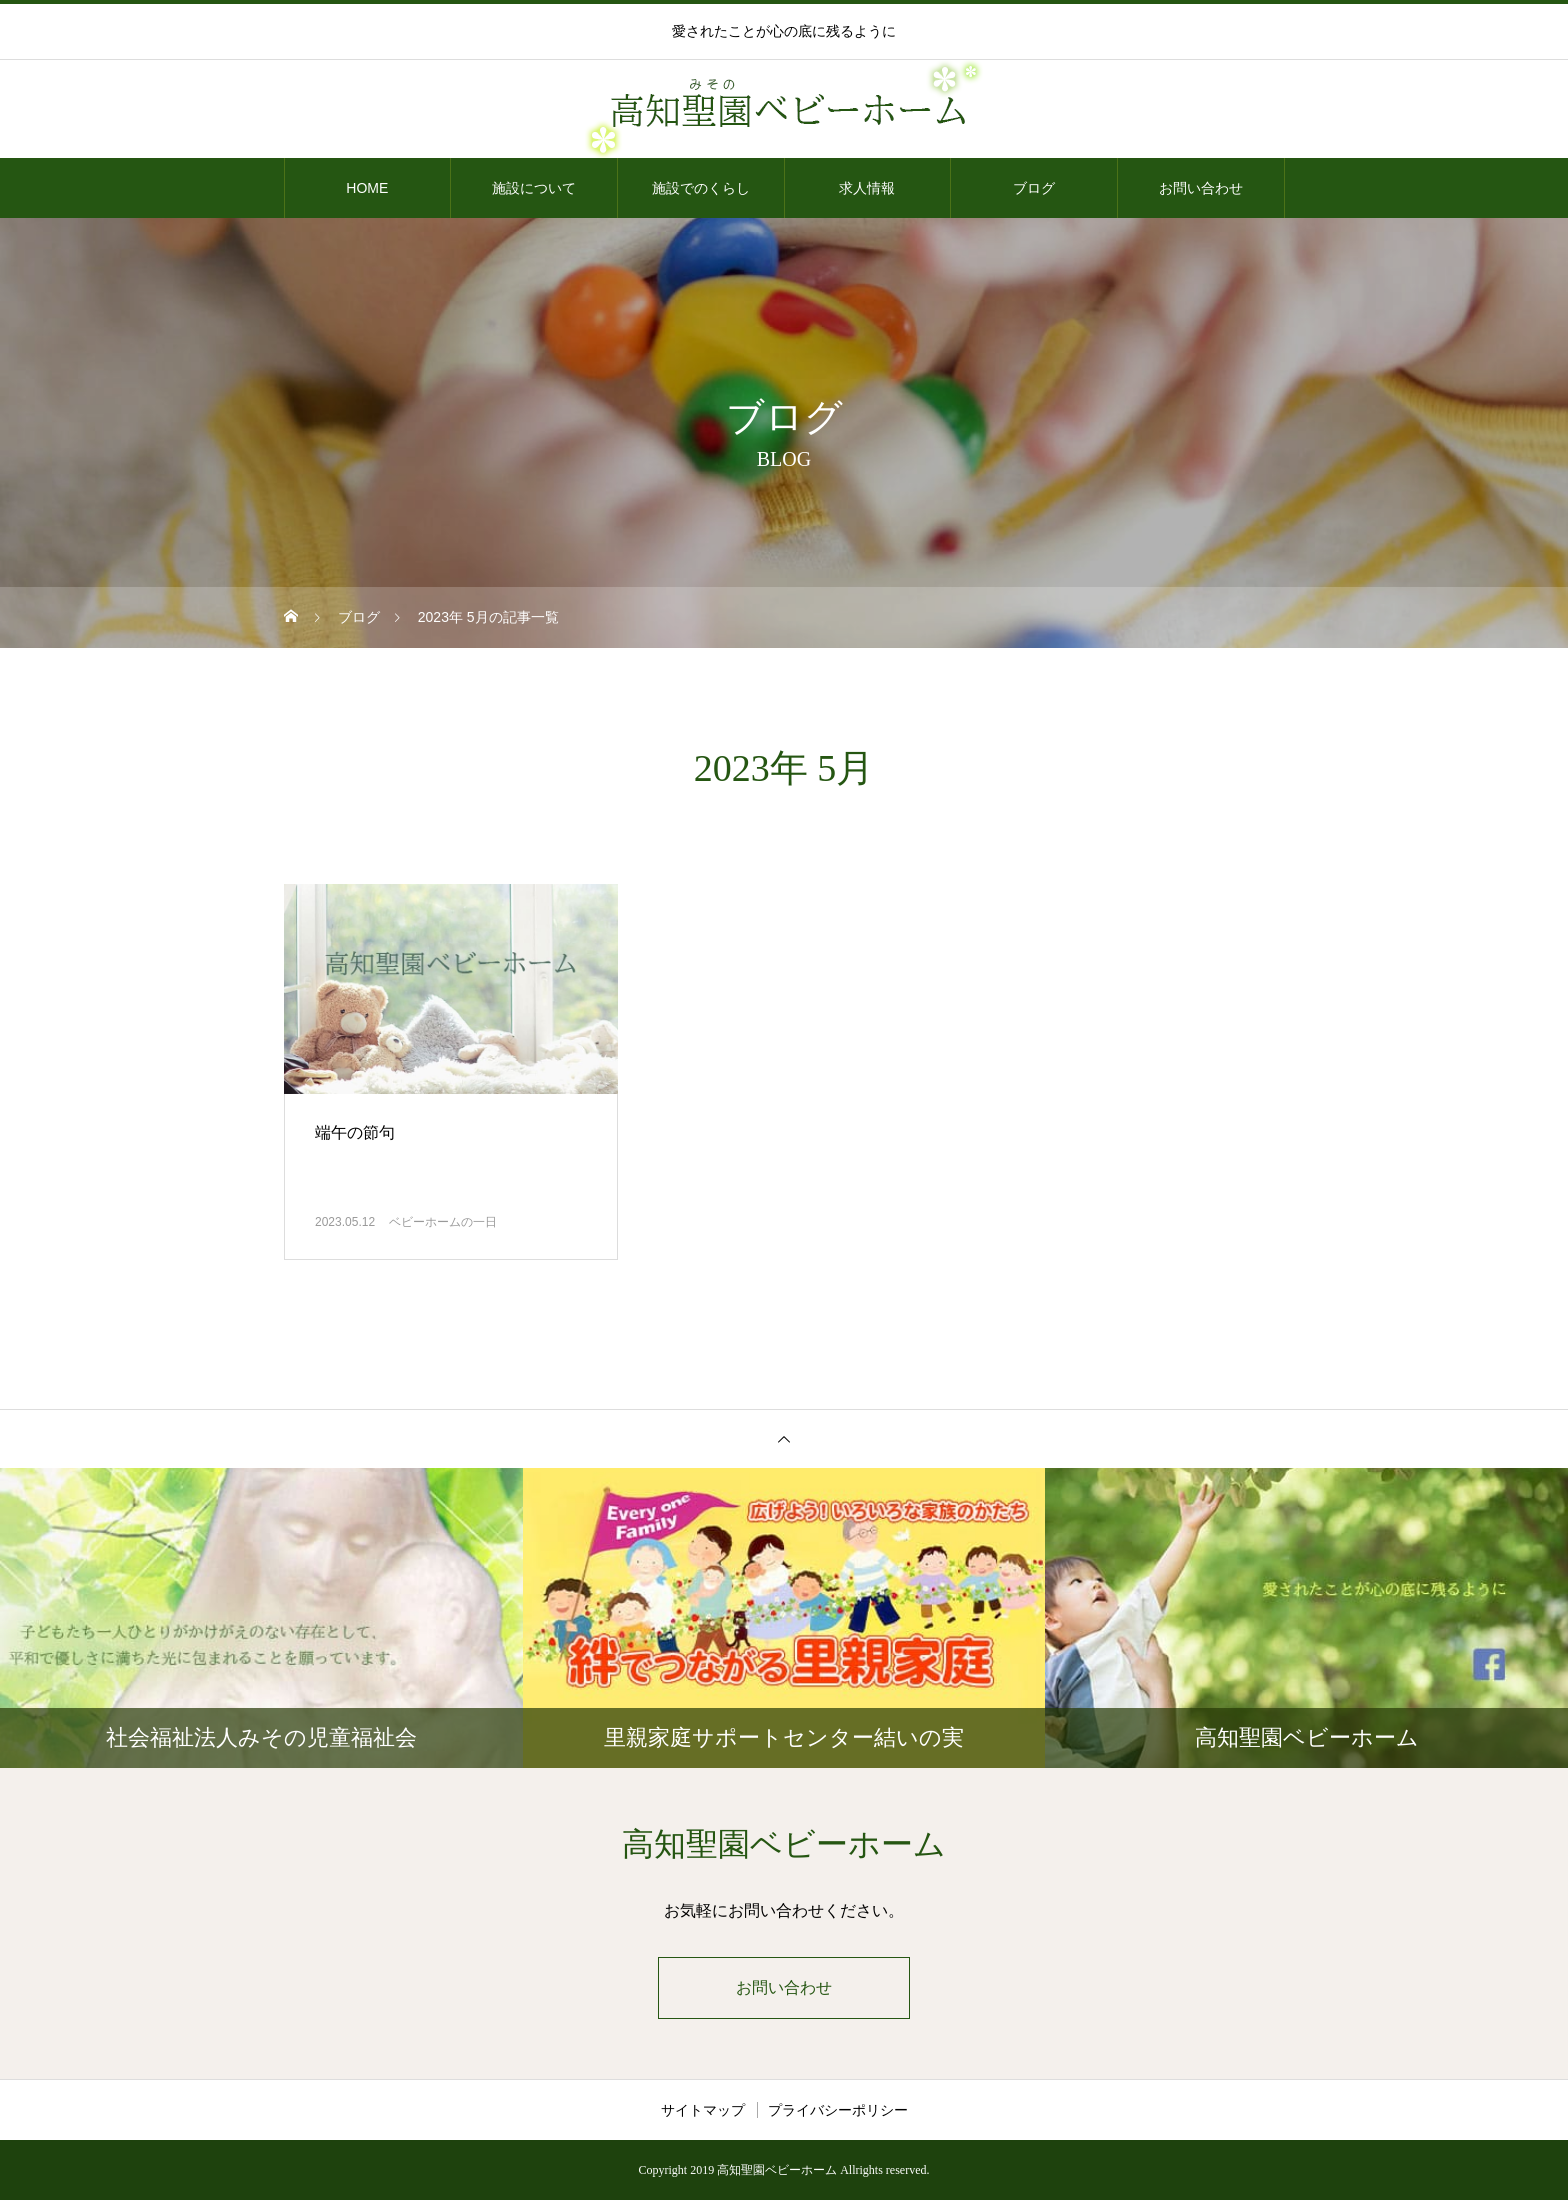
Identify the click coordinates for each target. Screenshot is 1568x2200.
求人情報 (867, 188)
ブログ (1034, 188)
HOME (367, 188)
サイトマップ (703, 2110)
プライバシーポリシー (838, 2110)
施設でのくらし (701, 188)
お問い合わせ (1201, 188)
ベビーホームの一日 (443, 1222)
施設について (534, 188)
